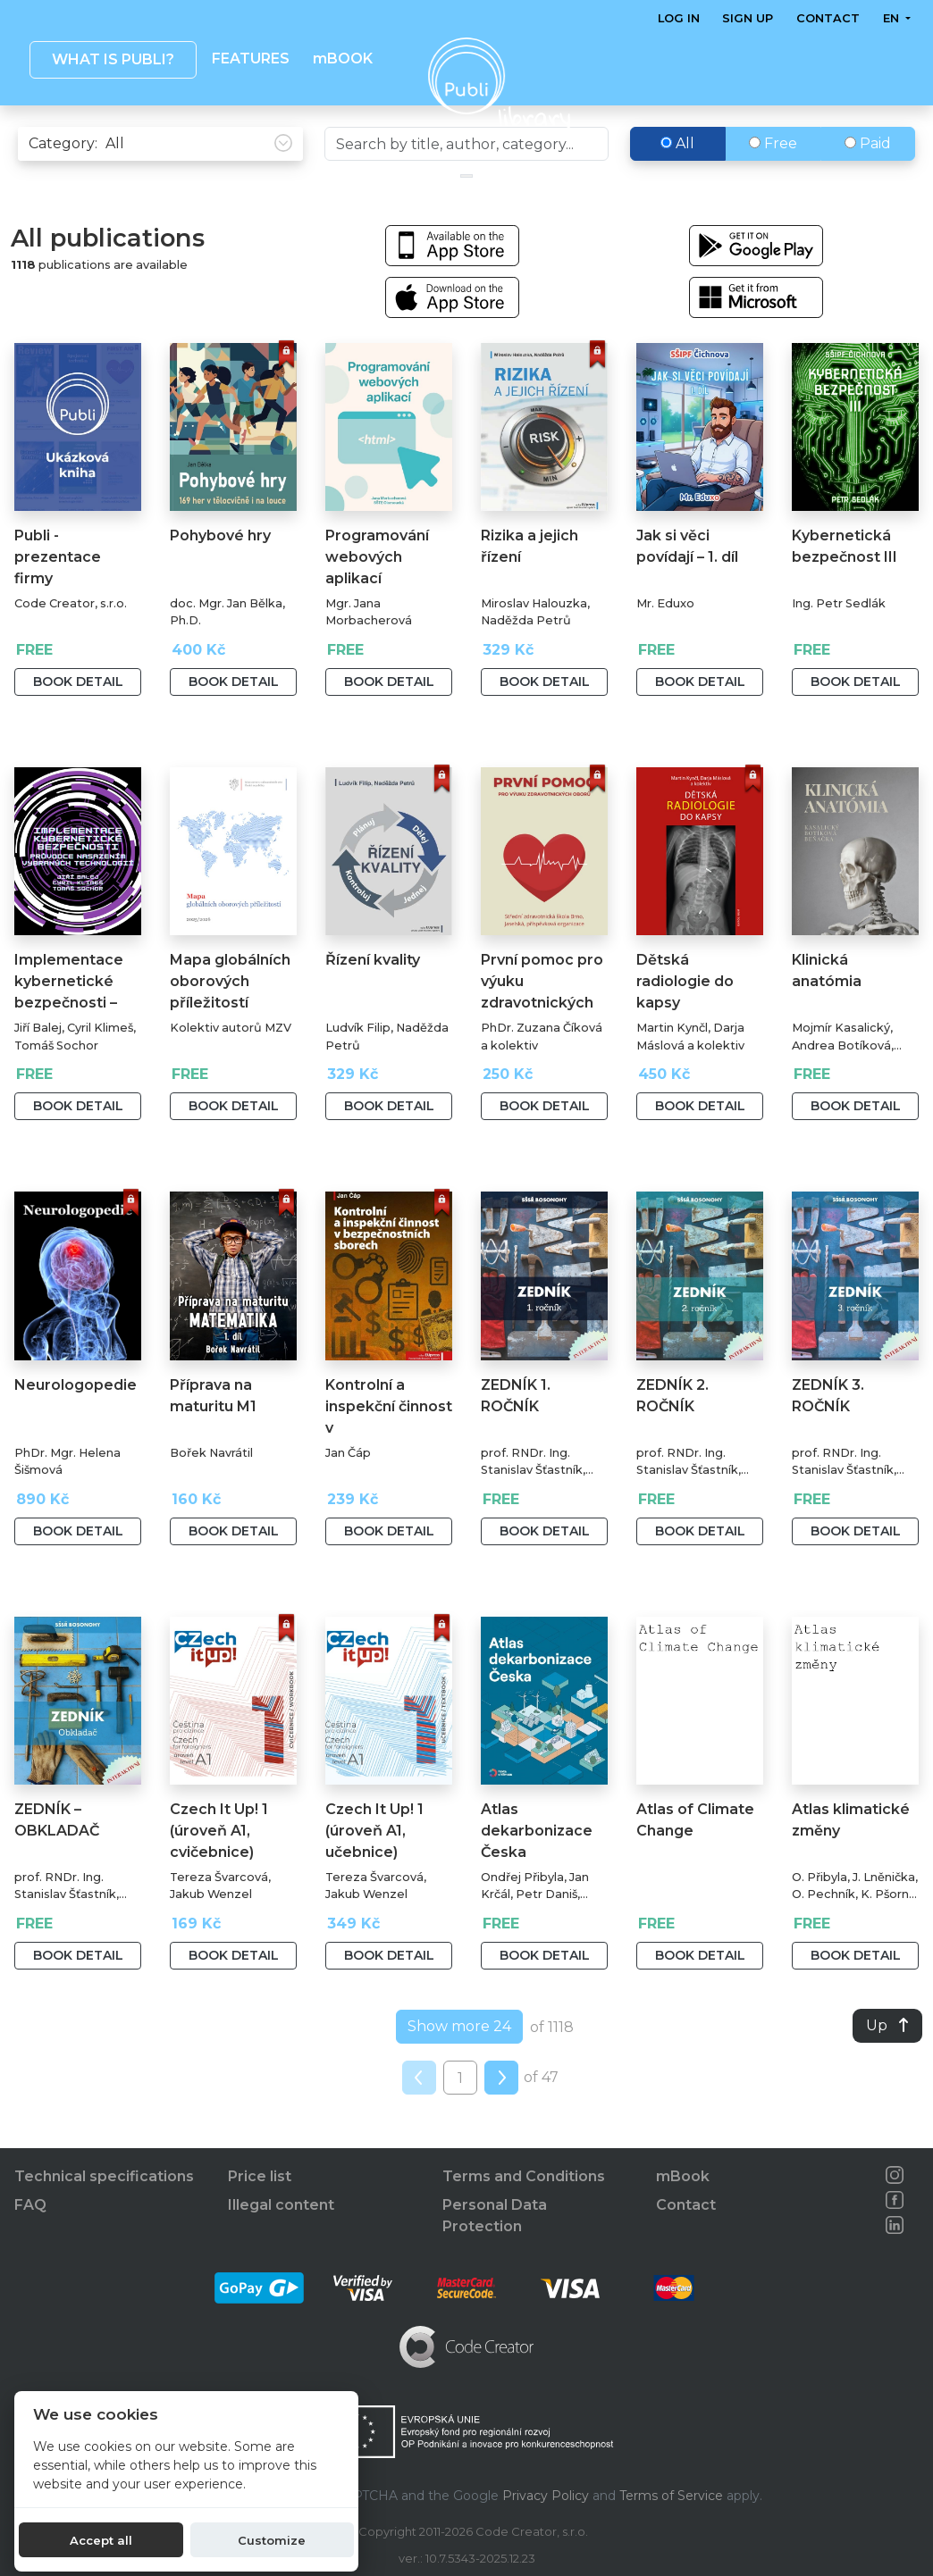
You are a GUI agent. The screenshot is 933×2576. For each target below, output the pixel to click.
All (677, 180)
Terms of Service (671, 2496)
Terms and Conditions (523, 2176)
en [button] (893, 18)
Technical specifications (104, 2176)
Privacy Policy (545, 2496)
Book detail (78, 719)
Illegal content (281, 2204)
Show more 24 (459, 2063)
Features (251, 58)
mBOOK (343, 58)
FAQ (30, 2204)
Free (773, 180)
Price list (259, 2176)
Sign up (748, 18)
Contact (828, 18)
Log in (679, 18)
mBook (683, 2176)
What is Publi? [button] (113, 59)
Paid (868, 180)
